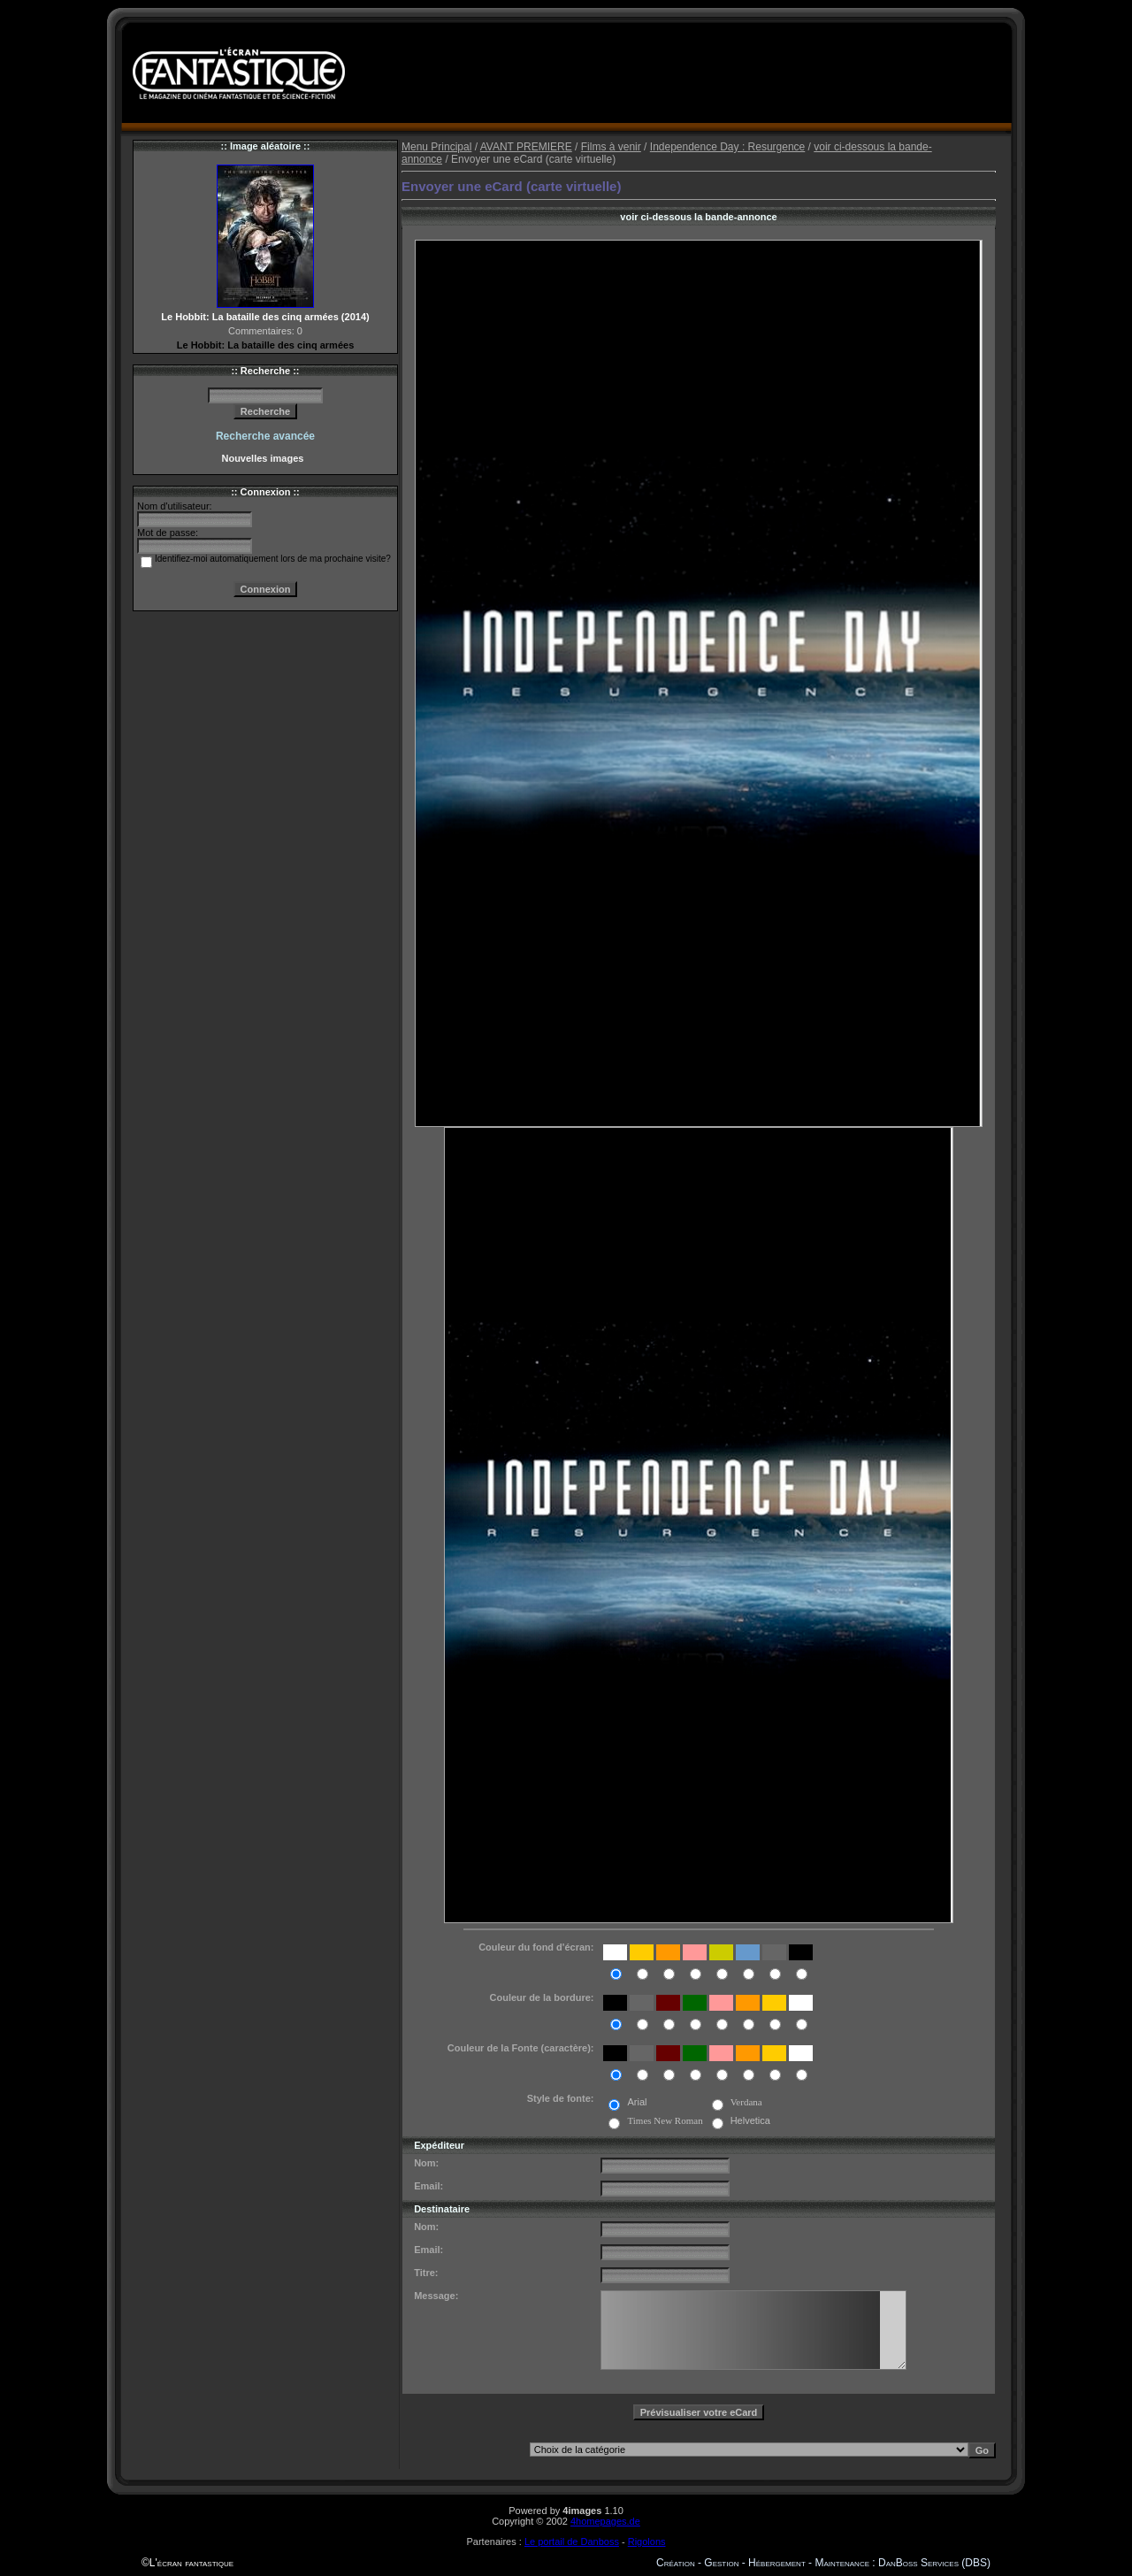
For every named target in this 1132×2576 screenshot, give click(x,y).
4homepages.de (605, 2521)
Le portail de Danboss (571, 2541)
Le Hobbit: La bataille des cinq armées (266, 345)
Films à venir (611, 147)
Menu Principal (436, 147)
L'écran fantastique (191, 2563)
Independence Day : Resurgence (727, 147)
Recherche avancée (265, 436)
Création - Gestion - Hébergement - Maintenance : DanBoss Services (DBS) (823, 2563)
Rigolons (647, 2541)
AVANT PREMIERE (526, 147)
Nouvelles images (265, 458)
